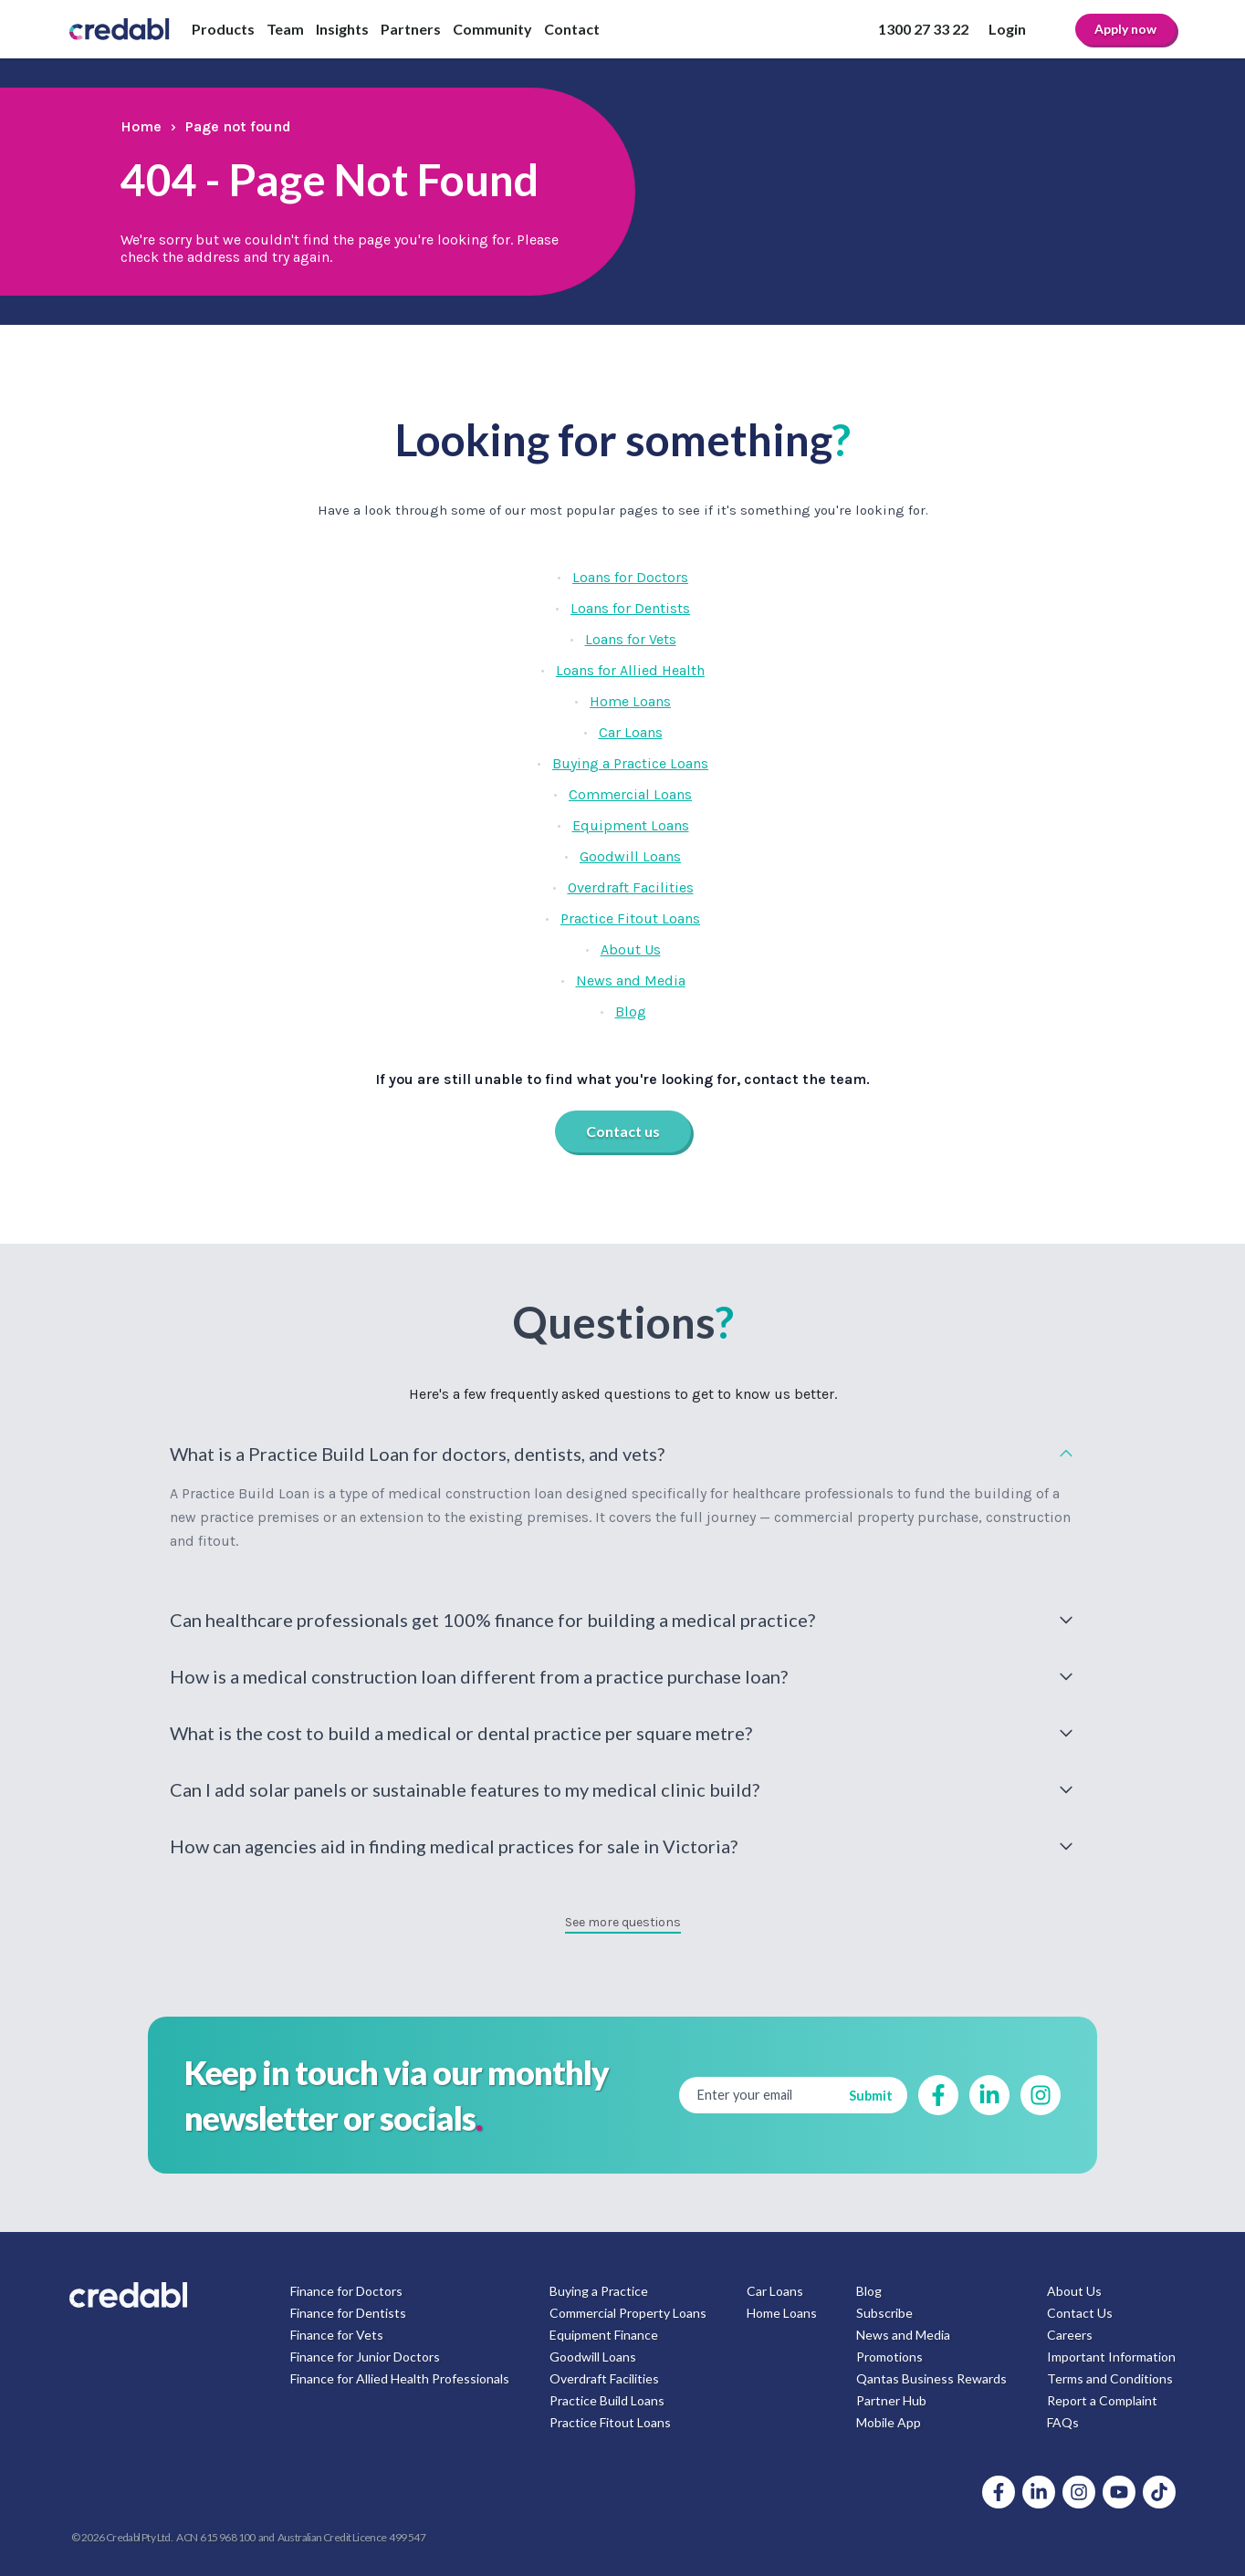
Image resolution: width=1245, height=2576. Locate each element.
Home (141, 126)
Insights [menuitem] (342, 28)
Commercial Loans (630, 794)
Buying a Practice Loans (630, 763)
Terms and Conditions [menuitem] (1110, 2378)
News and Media (630, 980)
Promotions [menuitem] (889, 2356)
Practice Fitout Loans (630, 918)
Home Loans (630, 701)
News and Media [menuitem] (903, 2334)
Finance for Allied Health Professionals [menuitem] (399, 2378)
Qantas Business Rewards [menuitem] (931, 2378)
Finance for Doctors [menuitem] (346, 2291)
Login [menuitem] (1007, 28)
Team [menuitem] (285, 28)
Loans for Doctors (630, 577)
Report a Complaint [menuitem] (1102, 2400)
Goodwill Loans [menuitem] (592, 2356)
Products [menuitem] (223, 28)
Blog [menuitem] (869, 2291)
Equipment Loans (630, 825)
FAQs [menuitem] (1063, 2422)
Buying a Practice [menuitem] (598, 2291)
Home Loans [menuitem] (782, 2312)
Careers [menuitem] (1070, 2334)
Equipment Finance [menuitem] (603, 2334)
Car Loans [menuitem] (775, 2291)
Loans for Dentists (630, 608)
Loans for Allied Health (630, 670)
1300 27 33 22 (923, 28)
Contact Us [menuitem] (1080, 2312)
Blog (630, 1011)
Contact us (623, 1131)
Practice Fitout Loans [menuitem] (610, 2422)
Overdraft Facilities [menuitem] (604, 2378)
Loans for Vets (630, 639)
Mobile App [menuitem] (888, 2422)
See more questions (623, 1922)
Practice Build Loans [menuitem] (606, 2400)
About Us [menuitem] (1074, 2291)
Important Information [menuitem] (1111, 2356)
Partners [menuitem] (411, 28)
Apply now (1125, 29)
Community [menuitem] (492, 28)
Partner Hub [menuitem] (891, 2400)
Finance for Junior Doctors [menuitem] (365, 2356)
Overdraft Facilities (631, 887)
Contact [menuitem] (572, 28)
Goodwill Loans (630, 856)
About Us (631, 949)
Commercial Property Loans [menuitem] (627, 2312)
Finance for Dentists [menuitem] (348, 2312)
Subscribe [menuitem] (884, 2312)
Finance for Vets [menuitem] (336, 2334)
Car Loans (631, 732)
